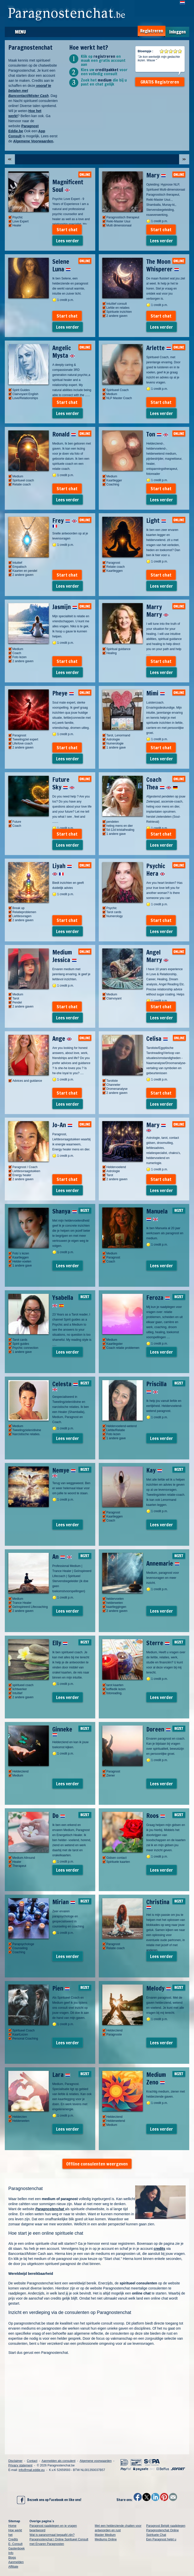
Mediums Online (106, 2539)
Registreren (151, 31)
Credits (13, 2539)
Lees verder (67, 240)
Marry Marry (157, 611)
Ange (62, 1038)
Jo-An (62, 1125)
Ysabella (62, 1301)
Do (58, 1815)
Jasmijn (64, 607)
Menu (20, 32)
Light (156, 520)
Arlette (158, 348)
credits (159, 2249)
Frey (64, 522)
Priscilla (156, 1388)
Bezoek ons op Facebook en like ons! (49, 2500)
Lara (61, 2074)
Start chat (67, 229)
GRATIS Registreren (159, 82)
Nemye (64, 1472)
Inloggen (177, 32)
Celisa (157, 1038)
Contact (32, 2461)
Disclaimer (15, 2461)
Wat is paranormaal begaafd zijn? (52, 2535)
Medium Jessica (64, 956)
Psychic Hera (155, 870)
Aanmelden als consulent (58, 2461)
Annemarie (163, 1563)
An (62, 1556)
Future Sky (63, 783)
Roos (155, 1815)
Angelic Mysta (63, 352)
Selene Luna (61, 265)
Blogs (12, 2557)
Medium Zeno (156, 2078)
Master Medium (105, 2535)
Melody (158, 1988)
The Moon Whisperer (162, 265)
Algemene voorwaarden (96, 2461)
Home (12, 2526)
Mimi (155, 693)
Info (10, 2553)
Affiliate (13, 2566)
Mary (156, 175)
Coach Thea (162, 783)
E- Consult (15, 2544)
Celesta (65, 1385)
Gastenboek (16, 2548)
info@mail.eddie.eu (32, 2470)
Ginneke (62, 1731)
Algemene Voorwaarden (33, 141)
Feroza (158, 1297)
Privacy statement (20, 2465)
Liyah (62, 870)
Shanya (64, 1211)
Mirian (63, 1902)
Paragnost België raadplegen (165, 2526)
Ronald (64, 434)
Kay (154, 1470)
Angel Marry (157, 956)
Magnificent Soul (67, 186)
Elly (60, 1643)
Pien (61, 1988)
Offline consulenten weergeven (97, 2163)
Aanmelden (16, 2562)
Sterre (158, 1643)
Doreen (158, 1729)
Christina (157, 1903)
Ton (157, 434)
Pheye (63, 693)
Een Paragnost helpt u (161, 2539)
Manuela (157, 1215)
